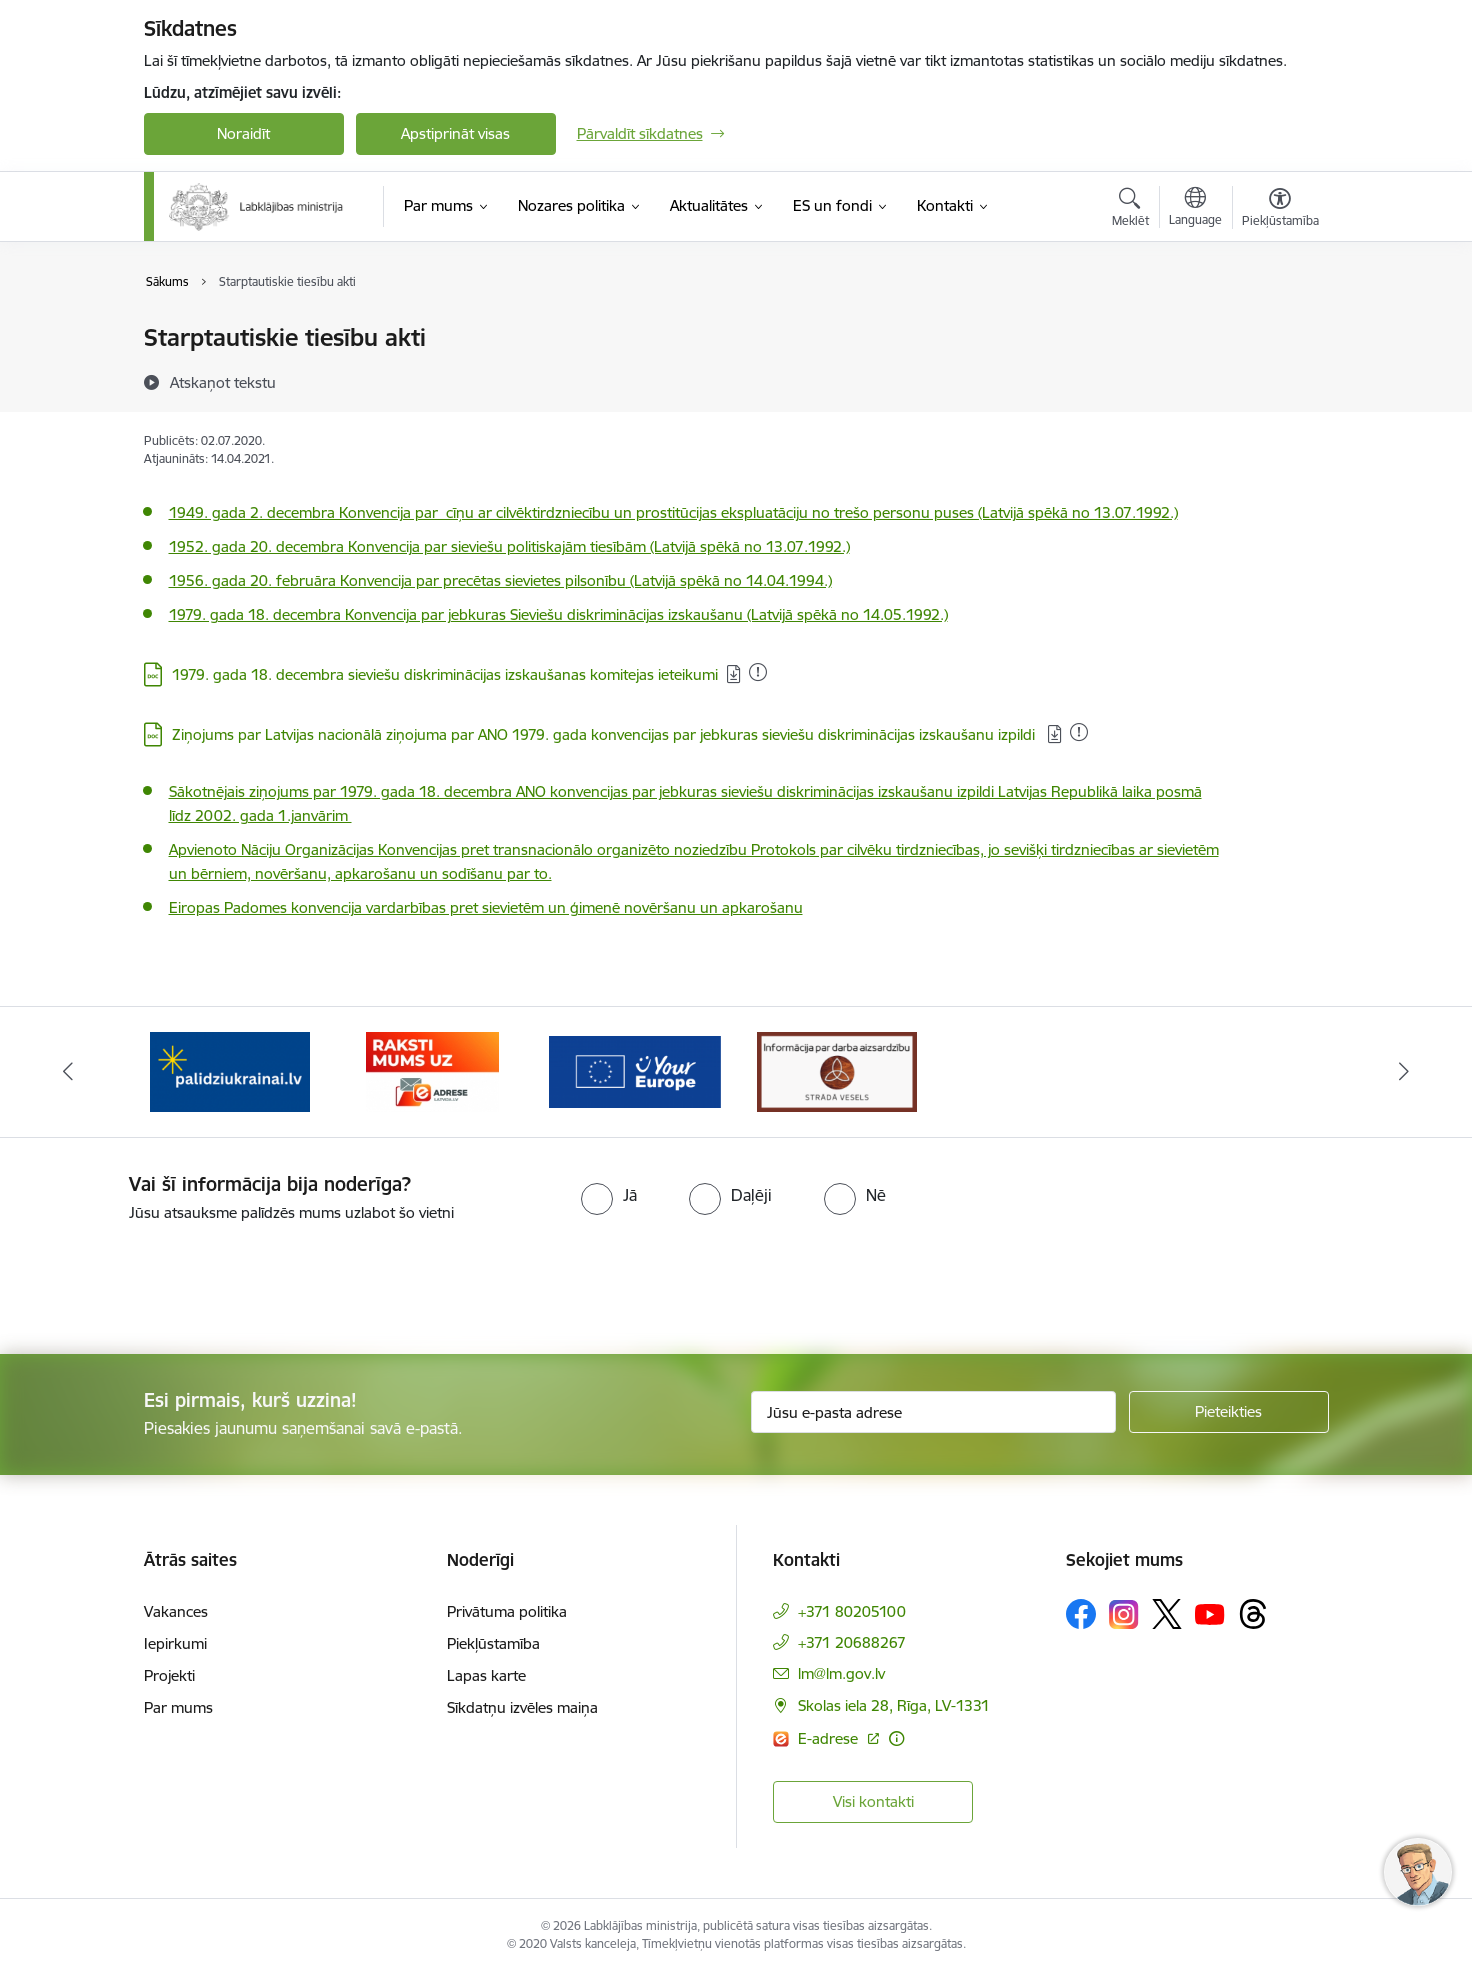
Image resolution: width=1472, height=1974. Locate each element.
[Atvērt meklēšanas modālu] (1130, 210)
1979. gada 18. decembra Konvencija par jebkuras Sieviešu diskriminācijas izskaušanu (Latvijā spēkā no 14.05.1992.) (558, 614)
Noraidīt (243, 133)
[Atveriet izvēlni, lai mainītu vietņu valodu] (1195, 209)
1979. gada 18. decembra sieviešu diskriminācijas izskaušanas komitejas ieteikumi (445, 674)
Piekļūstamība (493, 1643)
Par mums (178, 1707)
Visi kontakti (873, 1801)
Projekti (169, 1675)
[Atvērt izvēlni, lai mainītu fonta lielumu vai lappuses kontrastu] (1280, 210)
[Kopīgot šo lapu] (1279, 379)
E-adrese (830, 1738)
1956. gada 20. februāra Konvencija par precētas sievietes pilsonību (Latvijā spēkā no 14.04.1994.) (500, 580)
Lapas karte (486, 1675)
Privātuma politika (507, 1611)
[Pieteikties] (1229, 1412)
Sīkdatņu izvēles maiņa (522, 1707)
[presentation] (167, 1280)
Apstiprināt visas (455, 133)
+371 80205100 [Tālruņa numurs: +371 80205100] (852, 1611)
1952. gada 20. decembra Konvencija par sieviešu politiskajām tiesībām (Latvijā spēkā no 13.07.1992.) (509, 546)
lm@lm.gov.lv (841, 1673)
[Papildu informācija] (896, 1738)
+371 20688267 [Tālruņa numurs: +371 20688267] (852, 1642)
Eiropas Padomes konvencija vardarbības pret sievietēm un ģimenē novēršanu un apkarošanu (486, 907)
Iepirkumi (175, 1643)
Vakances (176, 1611)
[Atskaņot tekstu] (223, 382)
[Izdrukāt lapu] (1279, 329)
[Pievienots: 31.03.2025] (758, 672)
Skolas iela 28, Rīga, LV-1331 (894, 1705)
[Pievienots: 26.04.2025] (1079, 732)
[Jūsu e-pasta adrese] (933, 1412)
